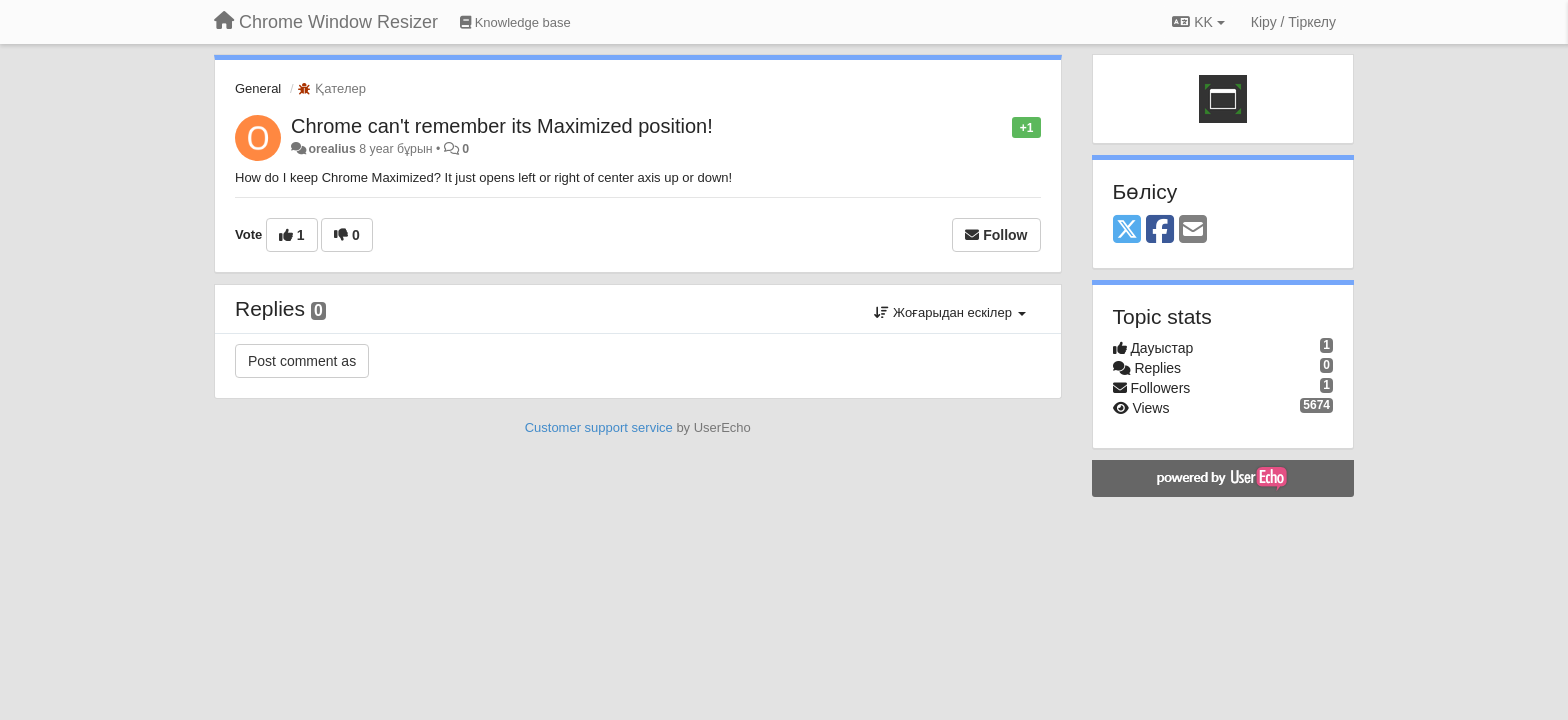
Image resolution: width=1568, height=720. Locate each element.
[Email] (1193, 230)
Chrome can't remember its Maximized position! (502, 126)
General (258, 88)
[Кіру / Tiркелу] (1293, 22)
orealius (331, 149)
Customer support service (599, 427)
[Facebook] (1160, 230)
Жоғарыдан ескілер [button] (949, 312)
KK (1198, 22)
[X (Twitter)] (1127, 230)
